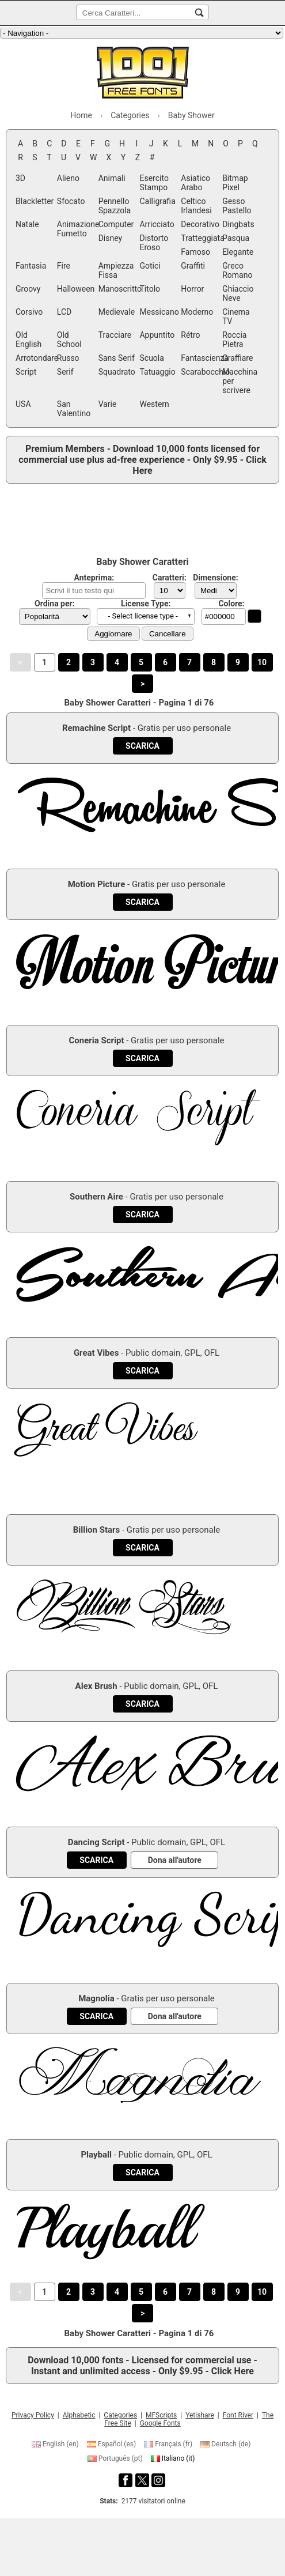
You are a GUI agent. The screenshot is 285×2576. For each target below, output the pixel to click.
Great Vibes (96, 1353)
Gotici (149, 265)
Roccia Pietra (234, 339)
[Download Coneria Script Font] (142, 1058)
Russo (68, 358)
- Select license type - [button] (143, 616)
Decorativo (200, 224)
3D (20, 178)
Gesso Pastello (236, 206)
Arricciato (156, 224)
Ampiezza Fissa (116, 270)
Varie (107, 404)
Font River (238, 2415)
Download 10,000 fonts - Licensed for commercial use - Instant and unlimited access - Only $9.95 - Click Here (142, 2366)
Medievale (116, 311)
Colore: (231, 603)
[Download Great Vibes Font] (142, 1370)
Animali (112, 178)
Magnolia (96, 1998)
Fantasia (31, 265)
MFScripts (161, 2415)
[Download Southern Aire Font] (142, 1214)
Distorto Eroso (153, 242)
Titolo (149, 288)
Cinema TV (236, 316)
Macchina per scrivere (239, 381)
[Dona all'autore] (175, 1860)
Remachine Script (96, 728)
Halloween (76, 288)
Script (26, 371)
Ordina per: (55, 603)
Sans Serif (116, 358)
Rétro (190, 335)
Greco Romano (237, 270)
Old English (28, 339)
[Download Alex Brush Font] (142, 1703)
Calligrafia (157, 201)
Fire (63, 265)
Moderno (197, 311)
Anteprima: (94, 577)
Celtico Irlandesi (196, 206)
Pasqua (235, 238)
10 (262, 662)
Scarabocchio (200, 371)
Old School (69, 339)
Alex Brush (96, 1686)
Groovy (28, 288)
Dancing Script (96, 1842)
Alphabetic (79, 2415)
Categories (120, 2415)
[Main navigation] (141, 33)
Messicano (158, 311)
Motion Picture (97, 884)
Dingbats (238, 224)
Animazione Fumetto (76, 229)
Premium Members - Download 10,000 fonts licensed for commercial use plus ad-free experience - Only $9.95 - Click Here (142, 459)
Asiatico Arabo (195, 183)
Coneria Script (96, 1040)
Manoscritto (118, 288)
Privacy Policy (33, 2415)
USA (23, 404)
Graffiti (193, 265)
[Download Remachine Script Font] (142, 745)
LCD (64, 311)
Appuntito (156, 335)
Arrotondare (35, 358)
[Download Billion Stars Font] (142, 1547)
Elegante (237, 252)
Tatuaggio (157, 371)
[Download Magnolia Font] (96, 2016)
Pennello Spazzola (114, 206)
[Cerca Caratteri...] (199, 12)
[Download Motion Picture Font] (142, 902)
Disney (110, 238)
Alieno (68, 178)
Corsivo (29, 311)
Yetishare (199, 2415)
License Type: (145, 603)
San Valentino (73, 408)
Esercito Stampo (153, 183)
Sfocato (71, 201)
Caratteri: (170, 577)
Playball (96, 2154)
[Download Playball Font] (142, 2172)
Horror (192, 288)
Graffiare (237, 358)
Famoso (195, 252)
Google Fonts (160, 2423)
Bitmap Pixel (235, 183)
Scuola (151, 358)
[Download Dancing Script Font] (96, 1860)
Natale (27, 224)
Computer (116, 224)
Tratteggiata (200, 238)
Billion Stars (96, 1530)
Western (154, 404)
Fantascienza (200, 358)
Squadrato (116, 371)
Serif (65, 371)
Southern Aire (96, 1196)
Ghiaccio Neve (237, 293)
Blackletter (35, 201)
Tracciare (115, 335)
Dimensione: (215, 577)
